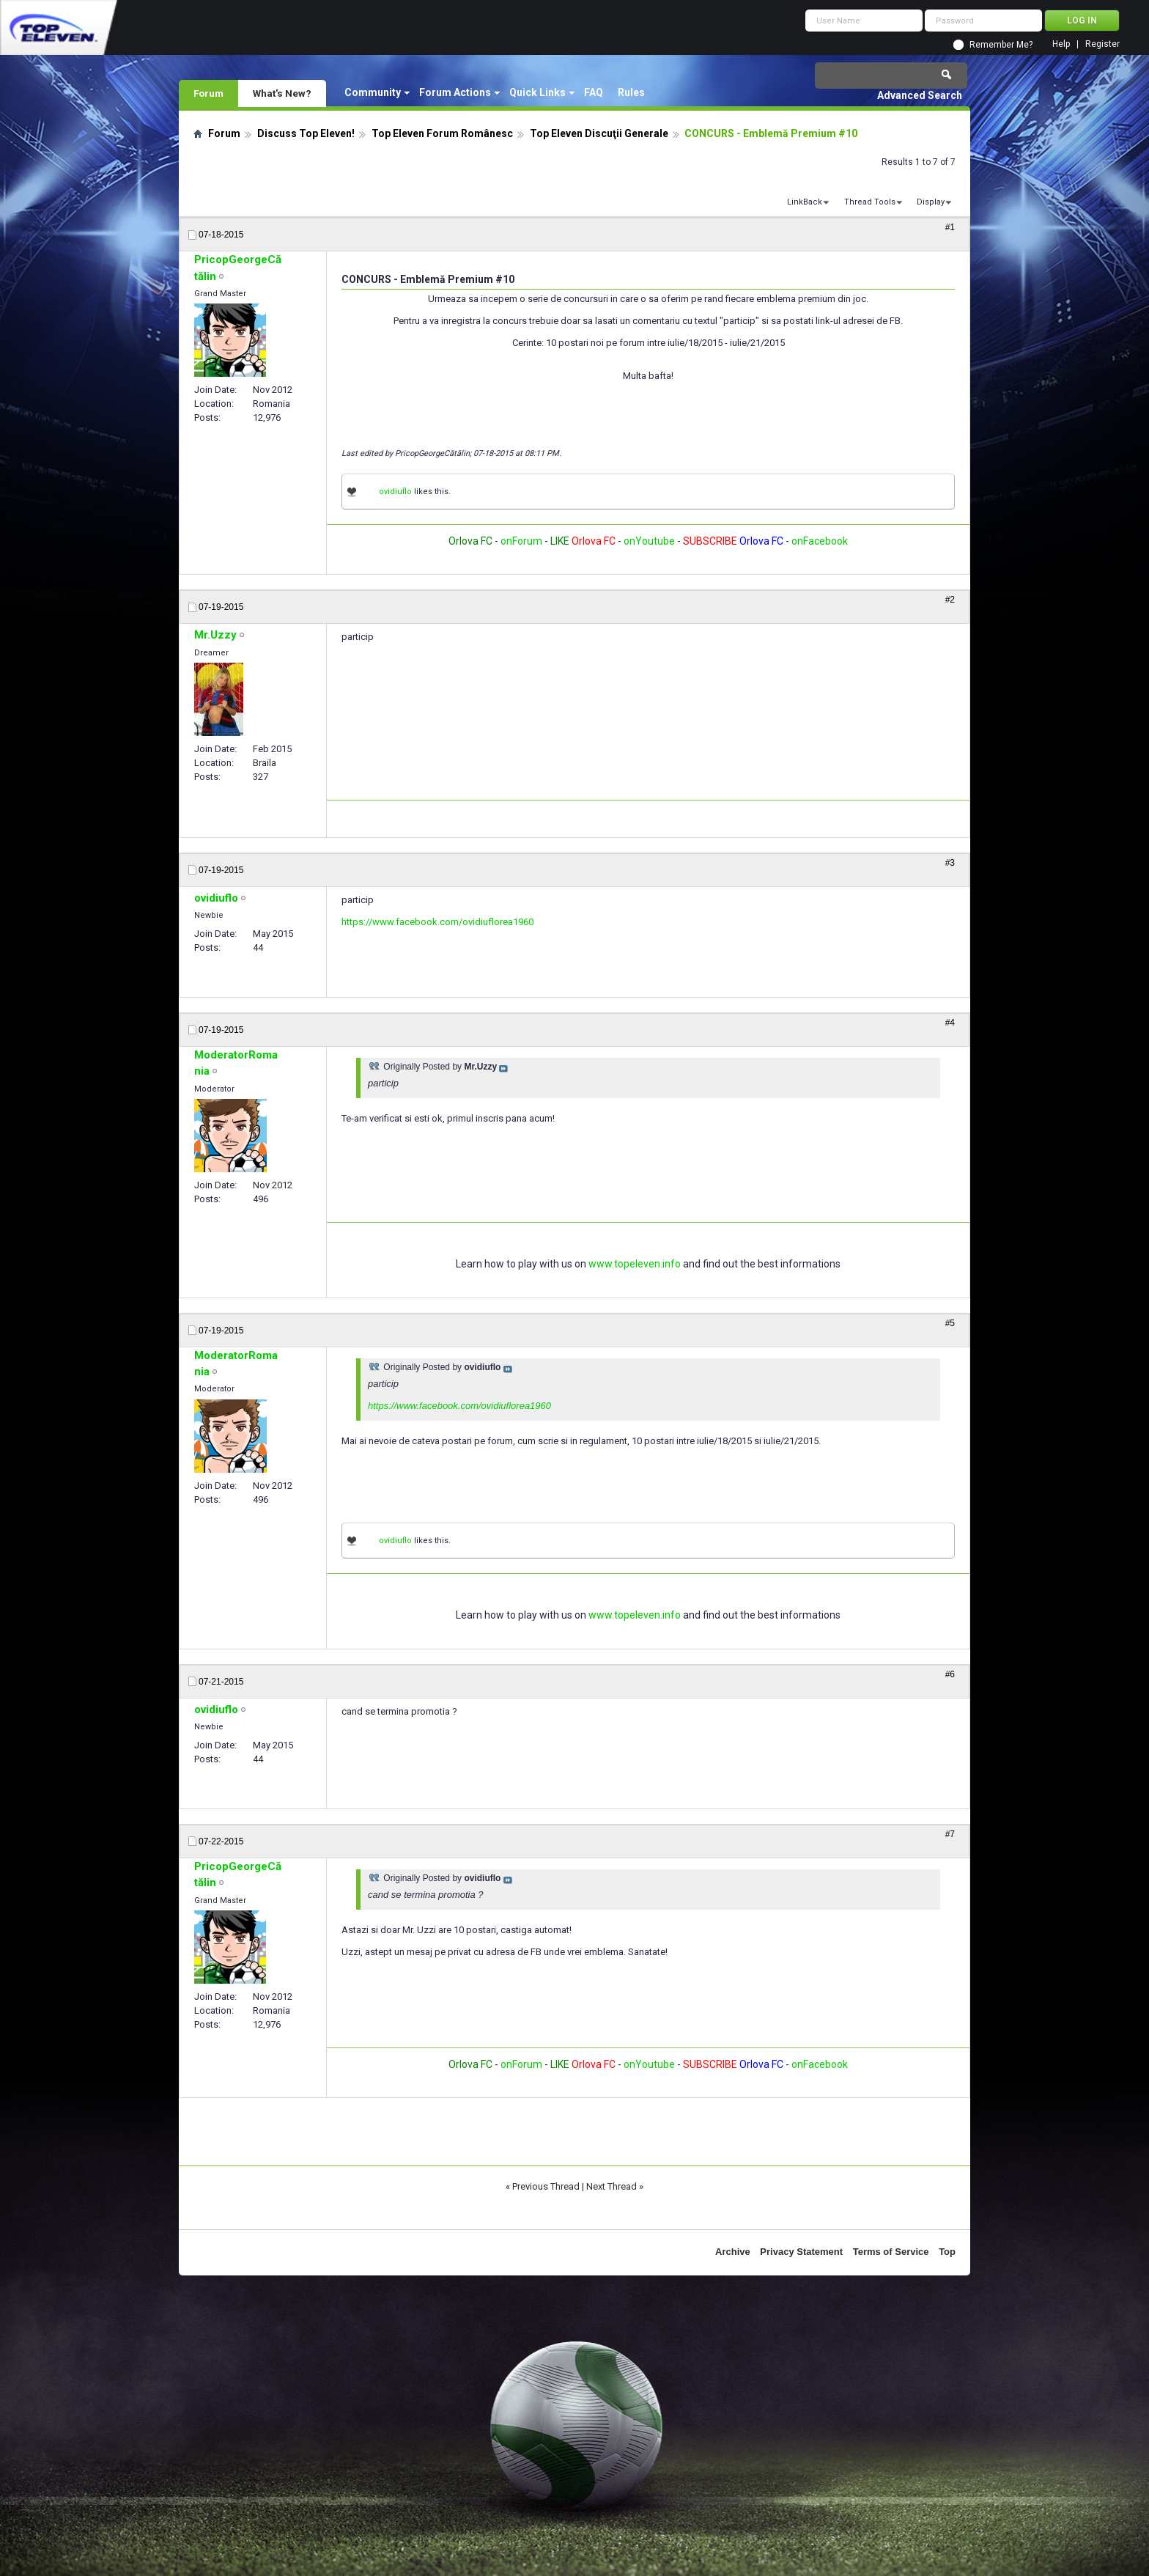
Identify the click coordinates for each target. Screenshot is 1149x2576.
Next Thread (611, 2186)
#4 (950, 1022)
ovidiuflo (395, 491)
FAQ (593, 92)
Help (1061, 44)
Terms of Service (891, 2251)
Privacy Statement (801, 2251)
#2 (950, 600)
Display (931, 202)
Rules (631, 92)
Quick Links (537, 92)
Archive (732, 2251)
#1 (950, 227)
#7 (950, 1834)
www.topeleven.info (634, 1264)
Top (947, 2251)
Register (1102, 44)
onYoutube (648, 541)
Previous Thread (546, 2186)
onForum (521, 541)
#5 (950, 1323)
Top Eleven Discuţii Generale (599, 133)
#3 (950, 863)
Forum (208, 93)
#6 (950, 1674)
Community (372, 92)
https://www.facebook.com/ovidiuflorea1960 (437, 921)
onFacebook (819, 541)
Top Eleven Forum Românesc (442, 133)
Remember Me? (1000, 45)
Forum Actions (455, 92)
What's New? (282, 93)
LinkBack (804, 202)
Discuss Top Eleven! (306, 133)
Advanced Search (919, 95)
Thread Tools (869, 202)
